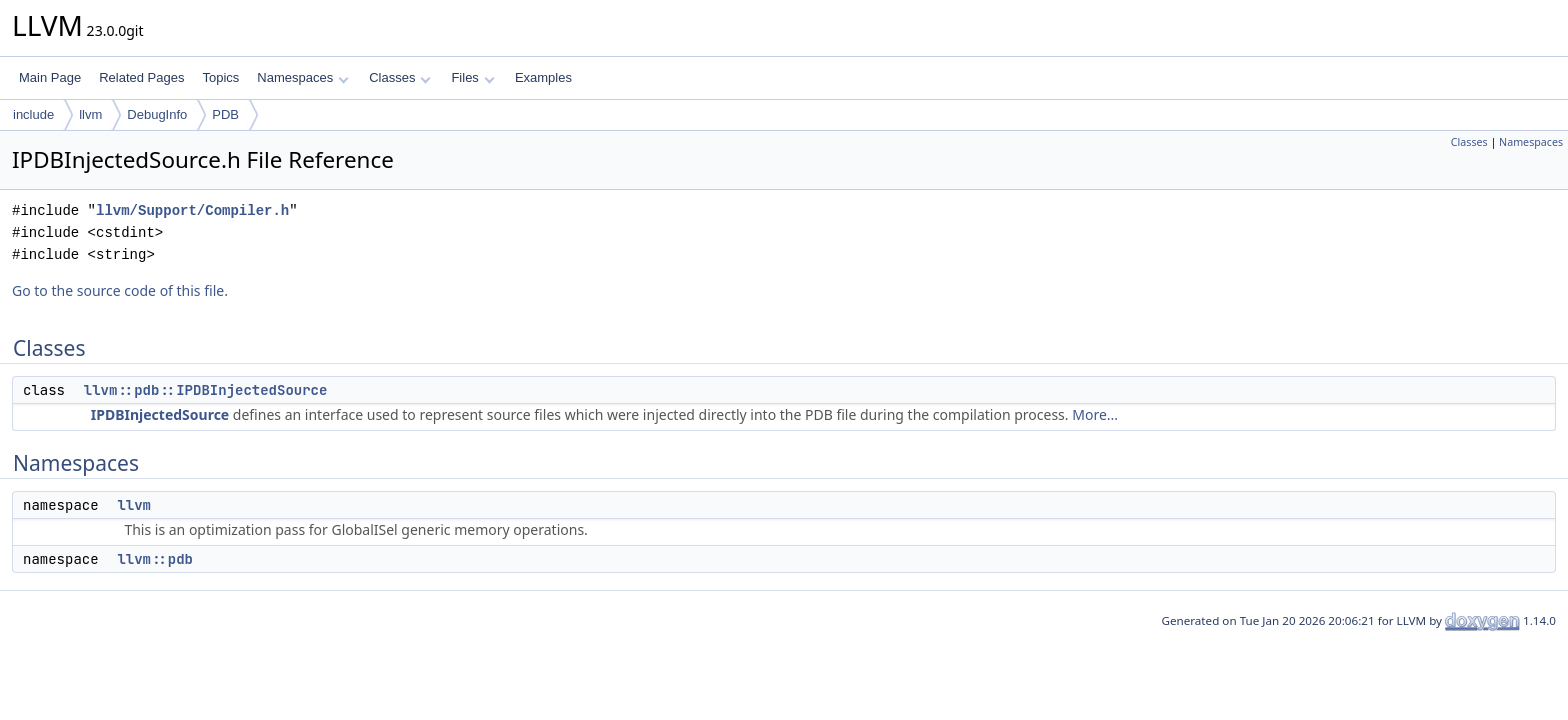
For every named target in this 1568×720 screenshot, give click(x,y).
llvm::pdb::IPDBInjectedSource (206, 390)
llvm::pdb (155, 559)
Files (472, 77)
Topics (220, 77)
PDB (225, 114)
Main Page (50, 77)
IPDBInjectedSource (160, 414)
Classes (400, 77)
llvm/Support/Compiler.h (192, 210)
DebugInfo (157, 114)
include (33, 114)
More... (1095, 414)
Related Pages (141, 77)
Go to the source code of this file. (120, 290)
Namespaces (302, 77)
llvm (90, 114)
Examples (543, 77)
